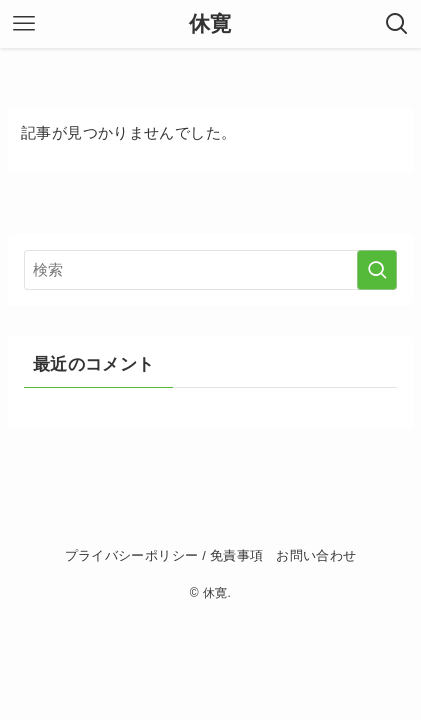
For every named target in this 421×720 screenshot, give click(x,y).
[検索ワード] (210, 270)
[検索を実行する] (377, 270)
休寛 (210, 23)
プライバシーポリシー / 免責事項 (164, 556)
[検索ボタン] (397, 24)
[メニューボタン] (24, 24)
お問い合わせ (316, 556)
